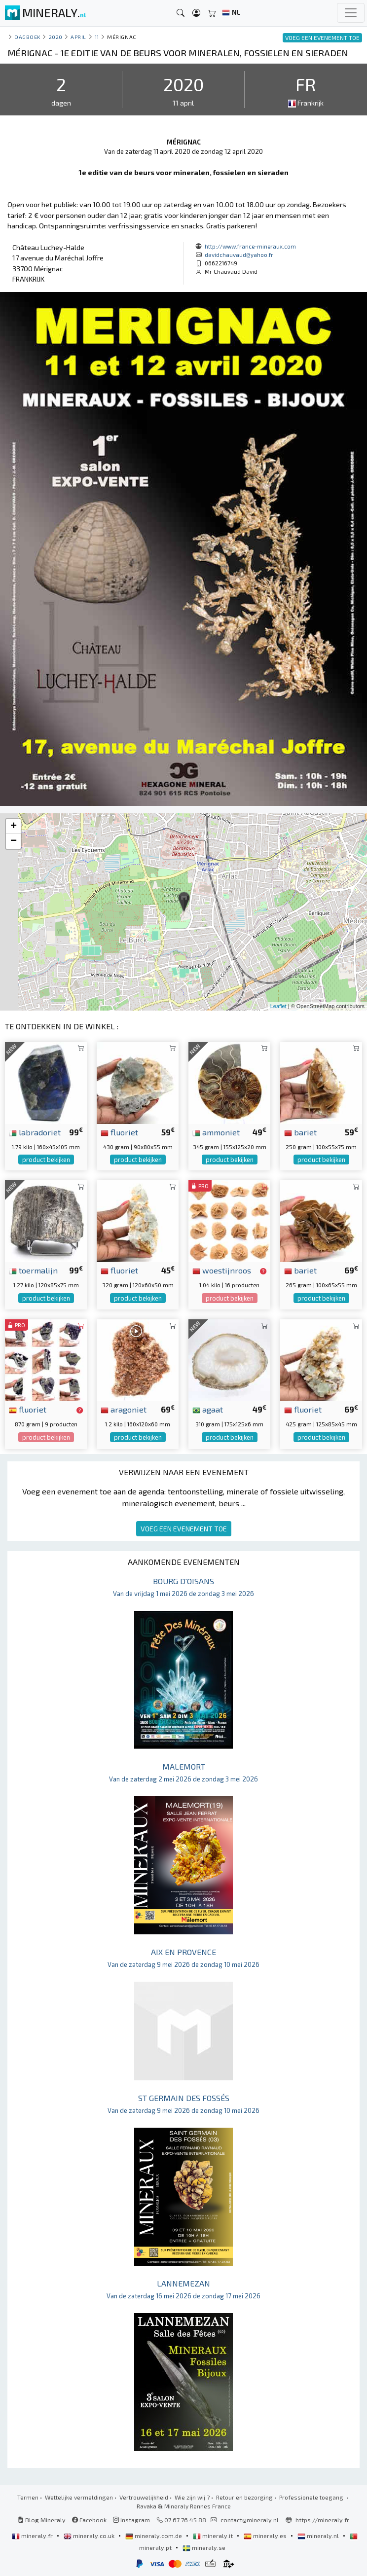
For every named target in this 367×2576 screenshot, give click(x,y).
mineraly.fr (33, 2535)
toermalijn (33, 1270)
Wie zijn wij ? (192, 2497)
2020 (56, 37)
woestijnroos (221, 1270)
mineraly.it (213, 2535)
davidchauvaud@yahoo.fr (239, 254)
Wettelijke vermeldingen (79, 2497)
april (78, 37)
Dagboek (27, 37)
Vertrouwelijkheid (143, 2497)
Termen (27, 2497)
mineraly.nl (318, 2535)
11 (97, 37)
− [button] (13, 841)
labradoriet (35, 1132)
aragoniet (124, 1409)
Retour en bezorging (244, 2497)
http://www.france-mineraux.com (250, 246)
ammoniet (216, 1132)
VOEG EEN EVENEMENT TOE (184, 1528)
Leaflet (278, 1006)
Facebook (89, 2519)
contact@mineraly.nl (249, 2519)
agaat (207, 1409)
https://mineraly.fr (322, 2519)
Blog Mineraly (42, 2519)
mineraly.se (204, 2547)
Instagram (131, 2519)
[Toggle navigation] (351, 13)
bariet (300, 1132)
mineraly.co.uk (90, 2535)
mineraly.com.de (154, 2535)
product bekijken (46, 1159)
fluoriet (119, 1132)
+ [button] (13, 826)
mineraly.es (266, 2535)
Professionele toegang (312, 2497)
